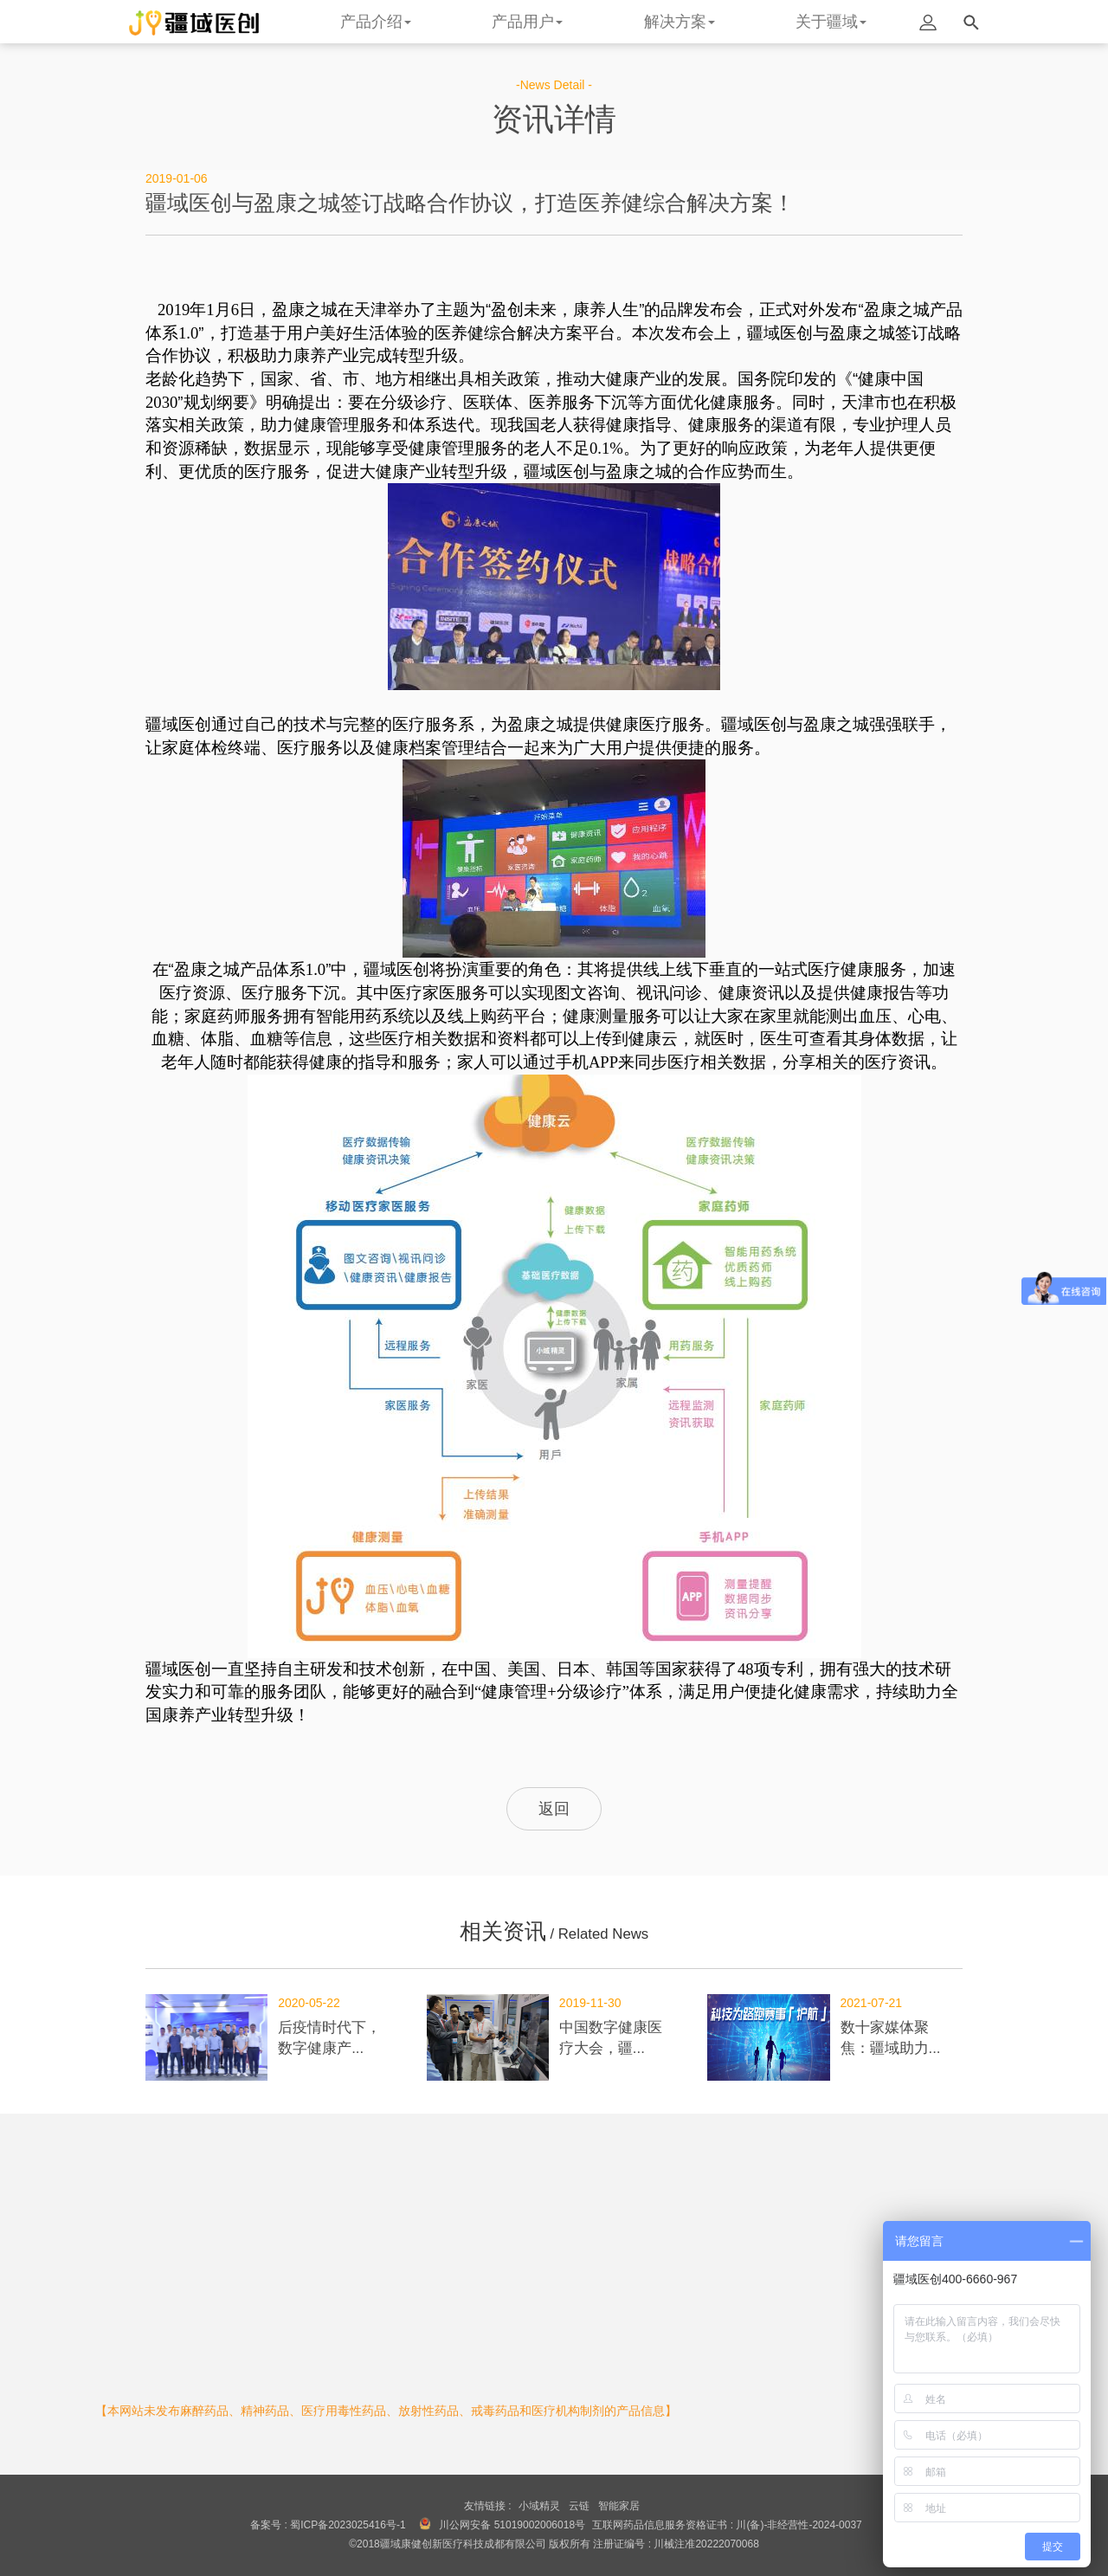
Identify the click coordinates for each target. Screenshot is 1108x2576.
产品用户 (527, 21)
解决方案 (679, 21)
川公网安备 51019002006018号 (512, 2525)
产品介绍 (375, 21)
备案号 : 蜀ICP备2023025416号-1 (327, 2525)
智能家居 (619, 2506)
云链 (579, 2506)
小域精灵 (539, 2506)
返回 (554, 1808)
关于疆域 (831, 21)
